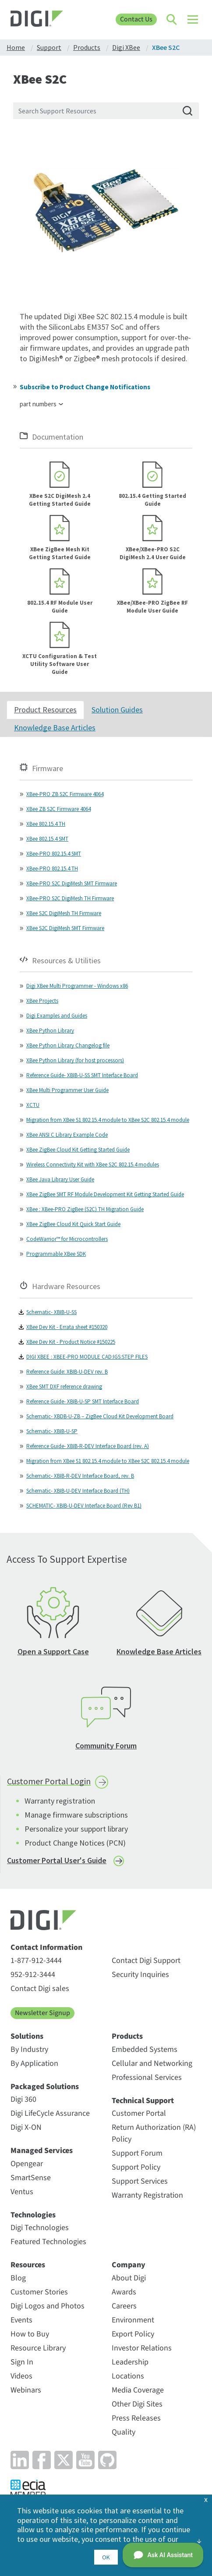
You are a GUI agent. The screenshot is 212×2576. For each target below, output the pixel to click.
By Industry (29, 2049)
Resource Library (38, 2348)
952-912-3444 (33, 1974)
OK (106, 2557)
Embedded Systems (144, 2049)
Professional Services (147, 2077)
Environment (133, 2320)
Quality (123, 2432)
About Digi (129, 2278)
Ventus (22, 2191)
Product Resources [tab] (45, 710)
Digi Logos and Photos (48, 2306)
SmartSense (31, 2177)
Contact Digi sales (40, 1988)
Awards (124, 2292)
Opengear (27, 2163)
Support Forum (137, 2153)
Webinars (26, 2390)
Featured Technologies (48, 2241)
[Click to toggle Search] (172, 20)
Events (21, 2320)
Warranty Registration (147, 2195)
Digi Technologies (40, 2227)
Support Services (140, 2181)
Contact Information (46, 1947)
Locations (128, 2376)
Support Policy (136, 2167)
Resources (28, 2265)
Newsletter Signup (42, 2013)
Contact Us (136, 19)
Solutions (27, 2036)
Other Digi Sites (137, 2404)
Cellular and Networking (152, 2063)
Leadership (130, 2362)
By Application (34, 2063)
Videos (21, 2376)
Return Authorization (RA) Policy (154, 2133)
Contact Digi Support (146, 1960)
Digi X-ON (26, 2127)
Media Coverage (138, 2390)
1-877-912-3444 (36, 1960)
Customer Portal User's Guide (56, 1860)
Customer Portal (139, 2113)
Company (128, 2265)
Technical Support (143, 2101)
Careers (124, 2306)
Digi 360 (23, 2099)
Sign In (22, 2362)
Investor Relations (142, 2348)
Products (127, 2036)
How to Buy (30, 2334)
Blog (18, 2278)
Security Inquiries (140, 1974)
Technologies (33, 2215)
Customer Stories (39, 2292)
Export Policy (133, 2334)
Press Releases (136, 2418)
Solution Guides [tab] (117, 710)
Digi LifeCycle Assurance (50, 2113)
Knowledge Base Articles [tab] (54, 727)
